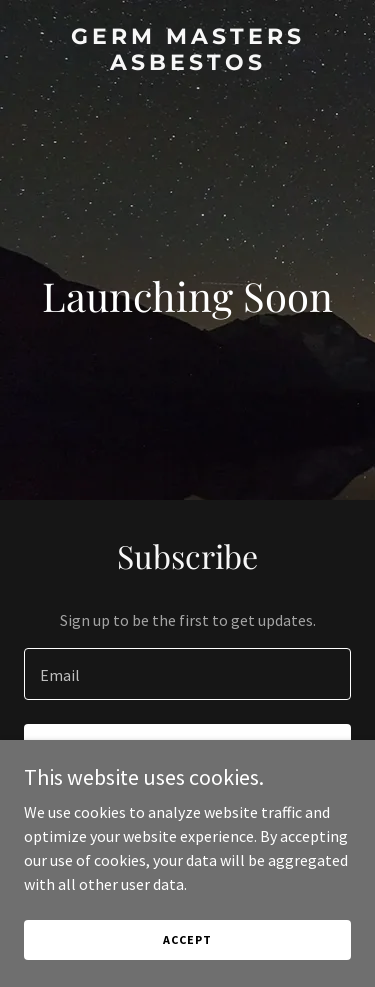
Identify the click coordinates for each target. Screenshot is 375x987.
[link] (187, 64)
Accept (187, 939)
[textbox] (187, 674)
